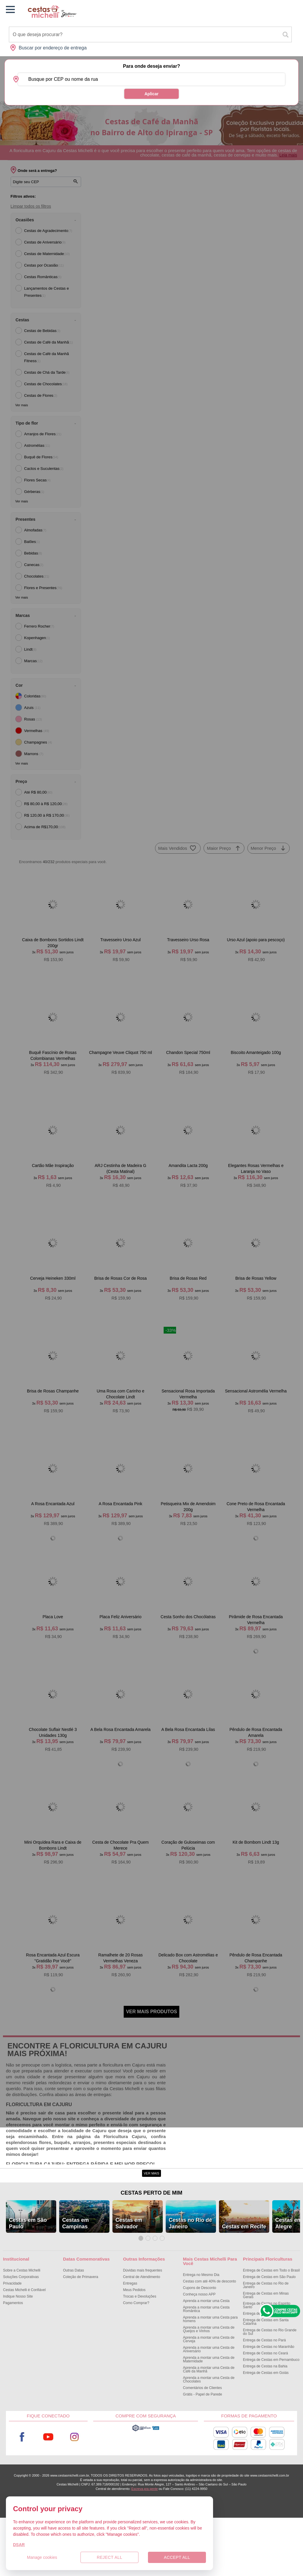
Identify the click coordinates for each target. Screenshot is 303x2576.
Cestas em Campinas (75, 2281)
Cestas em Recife (244, 2285)
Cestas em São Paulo (28, 2281)
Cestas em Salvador (128, 2281)
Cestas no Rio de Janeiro (190, 2281)
